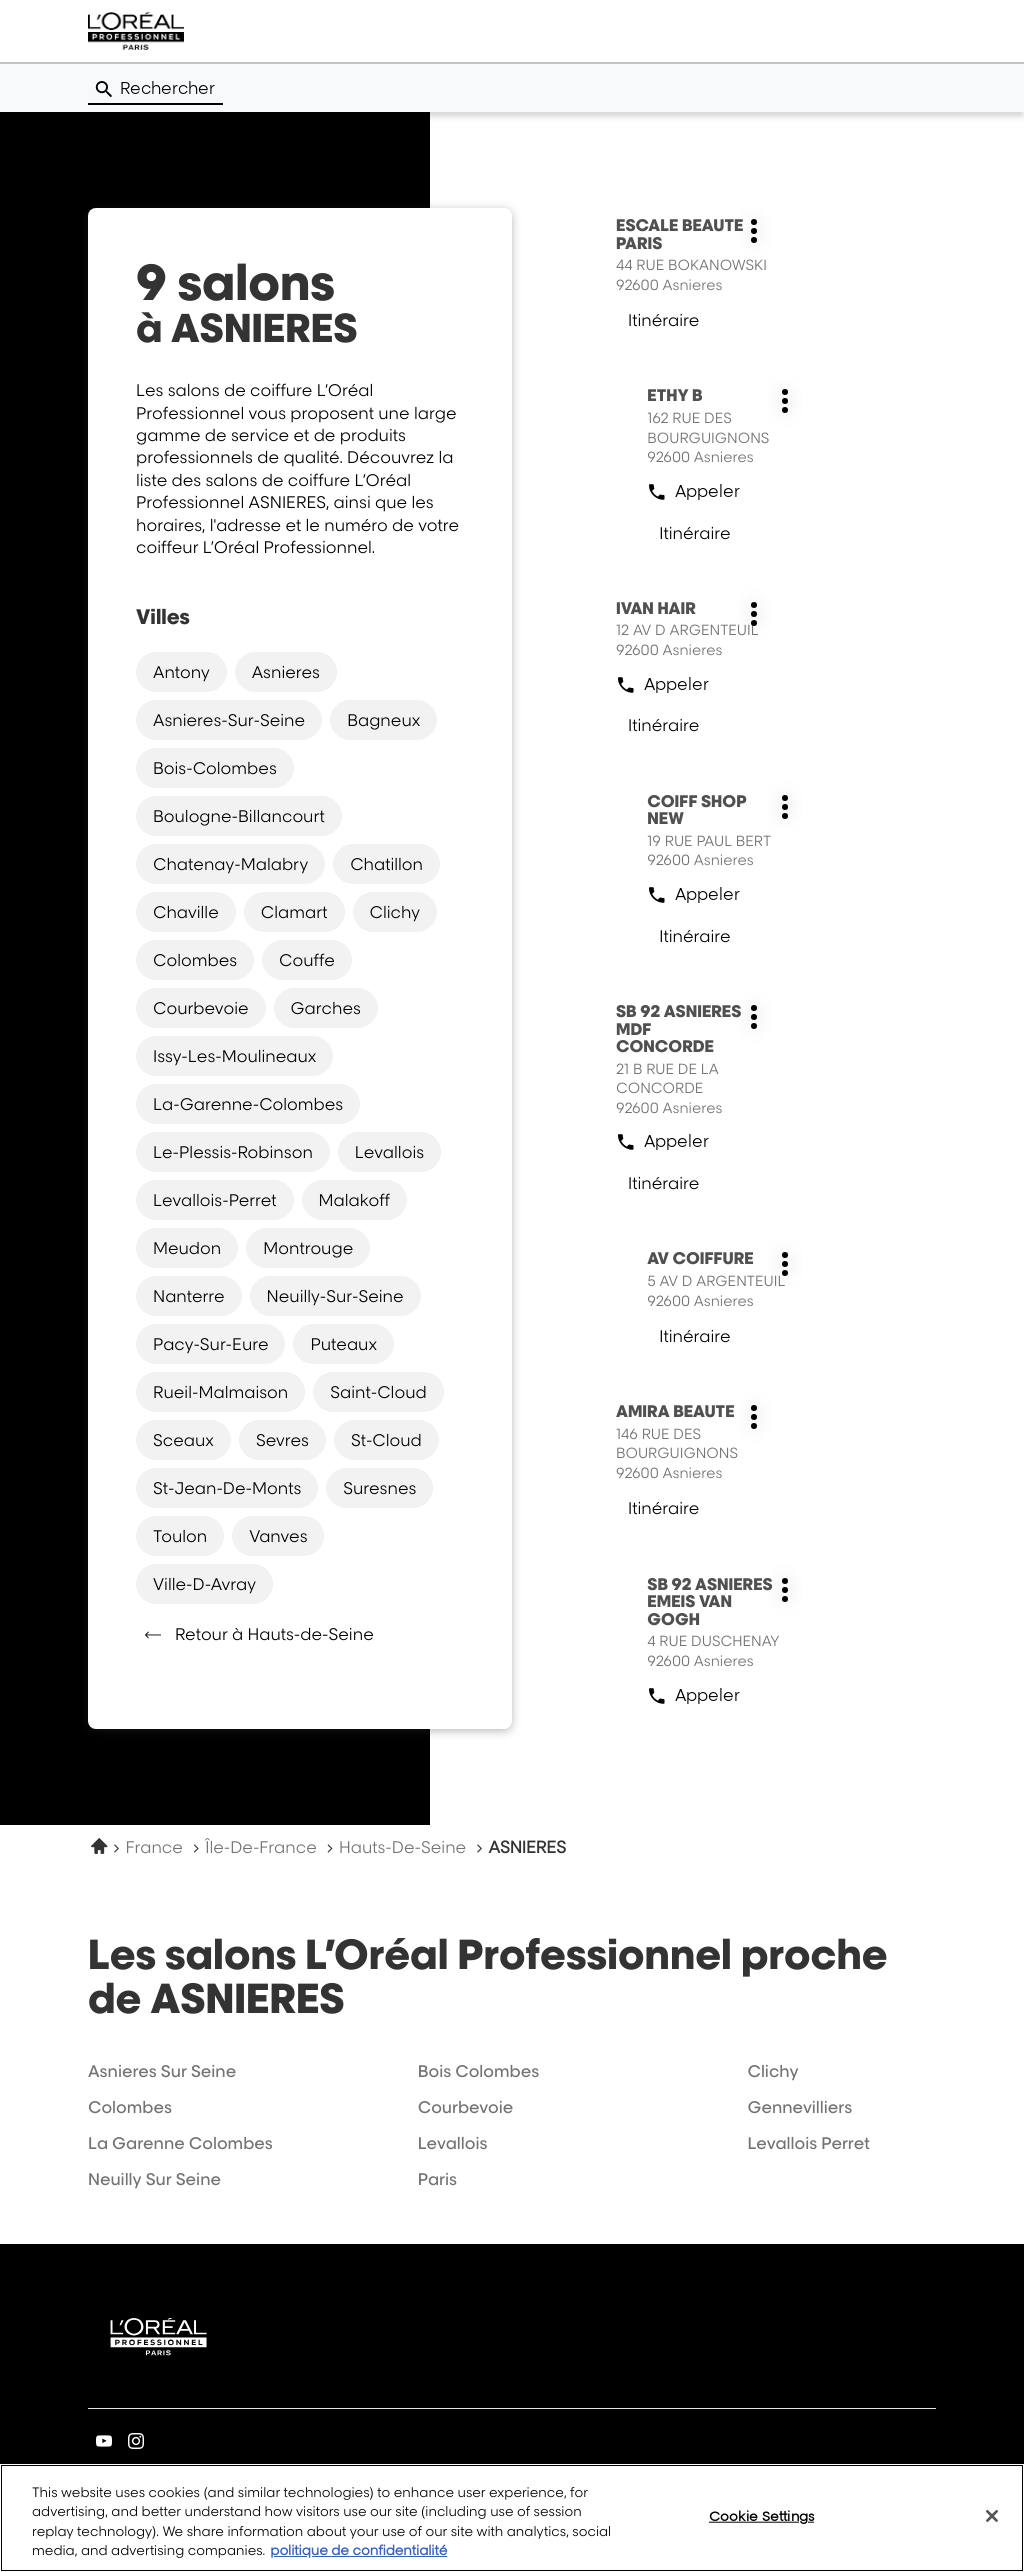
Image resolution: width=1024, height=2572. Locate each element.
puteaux (343, 1344)
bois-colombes (215, 768)
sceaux (183, 1440)
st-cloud (386, 1440)
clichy (395, 912)
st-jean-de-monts (227, 1488)
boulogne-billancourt (239, 816)
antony (181, 672)
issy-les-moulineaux (234, 1056)
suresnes (379, 1488)
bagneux (383, 720)
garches (326, 1008)
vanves (278, 1536)
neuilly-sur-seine (335, 1296)
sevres (282, 1440)
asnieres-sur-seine (229, 720)
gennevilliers (799, 2107)
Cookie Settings (761, 2528)
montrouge (308, 1248)
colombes (195, 960)
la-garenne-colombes (248, 1104)
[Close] (992, 2529)
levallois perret (808, 2143)
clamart (294, 912)
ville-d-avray (204, 1584)
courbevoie (201, 1008)
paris (437, 2179)
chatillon (386, 864)
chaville (186, 912)
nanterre (189, 1296)
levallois (389, 1152)
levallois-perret (215, 1200)
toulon (180, 1536)
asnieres (286, 672)
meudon (187, 1248)
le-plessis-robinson (233, 1152)
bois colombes (478, 2071)
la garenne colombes (180, 2143)
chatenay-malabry (230, 864)
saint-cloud (378, 1392)
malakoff (354, 1200)
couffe (307, 960)
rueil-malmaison (220, 1392)
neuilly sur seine (154, 2179)
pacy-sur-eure (210, 1344)
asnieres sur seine (162, 2071)
